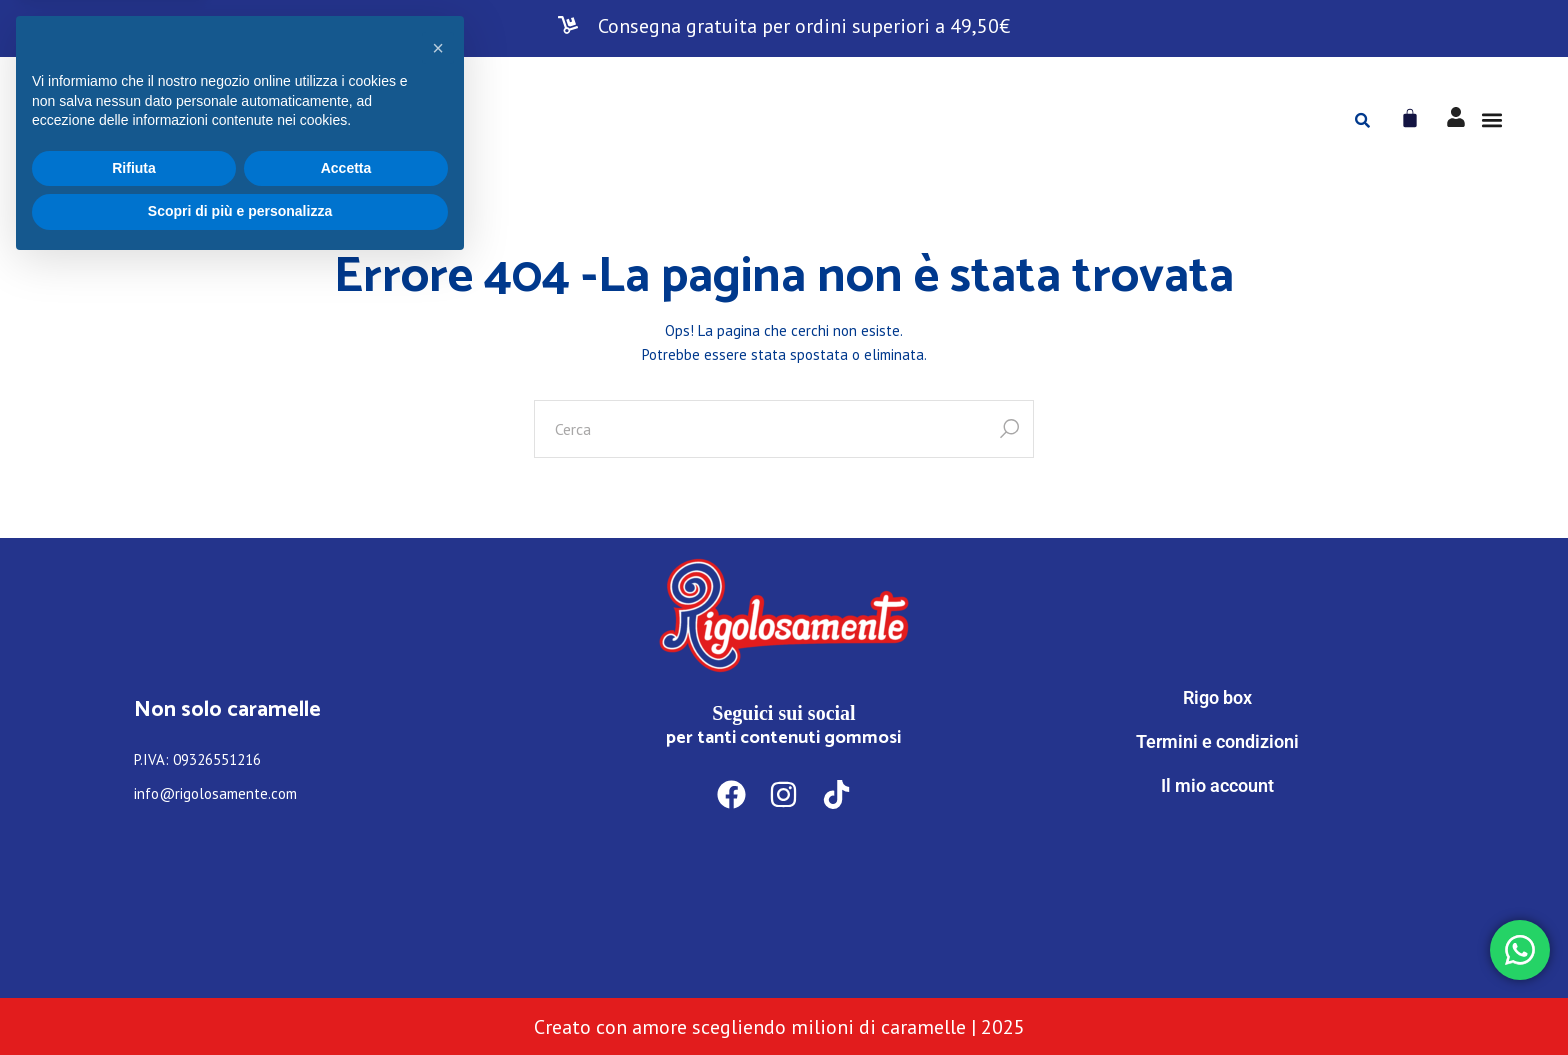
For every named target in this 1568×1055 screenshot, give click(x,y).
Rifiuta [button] (134, 957)
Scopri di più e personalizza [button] (240, 1000)
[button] (1491, 120)
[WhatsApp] (1217, 868)
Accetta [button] (346, 957)
